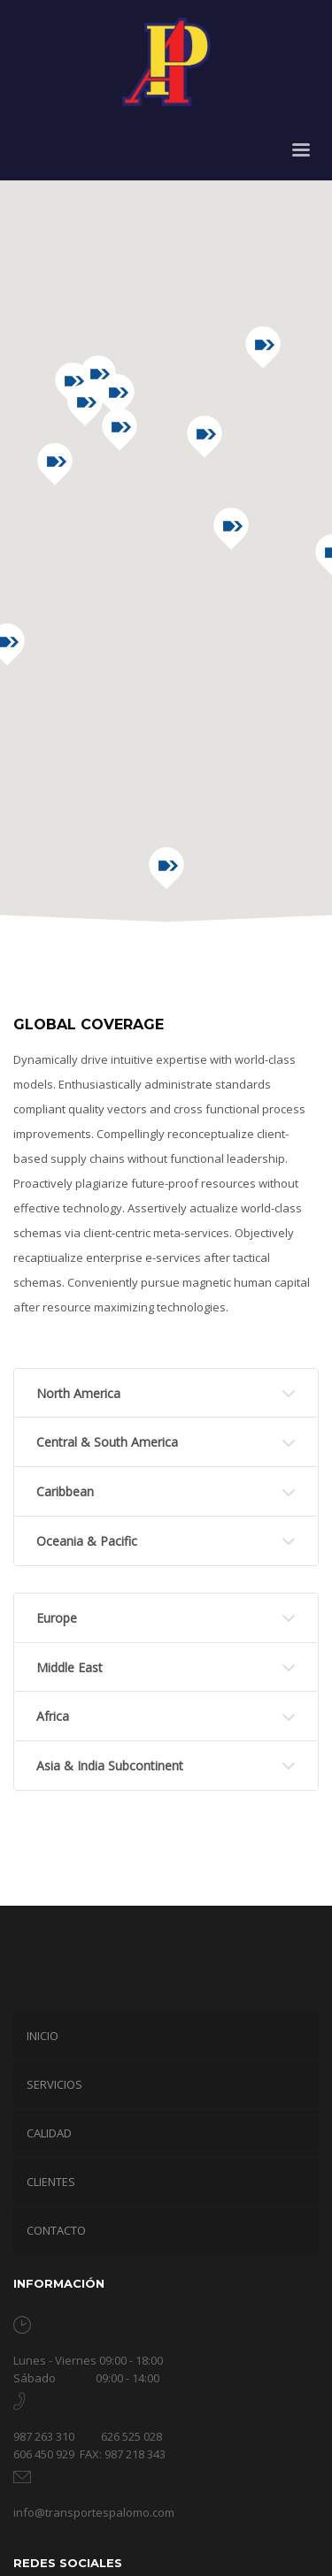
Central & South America (107, 1441)
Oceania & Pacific (86, 1541)
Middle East (69, 1667)
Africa (52, 1716)
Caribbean (65, 1491)
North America (78, 1393)
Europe (56, 1617)
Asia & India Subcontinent (109, 1765)
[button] (204, 437)
